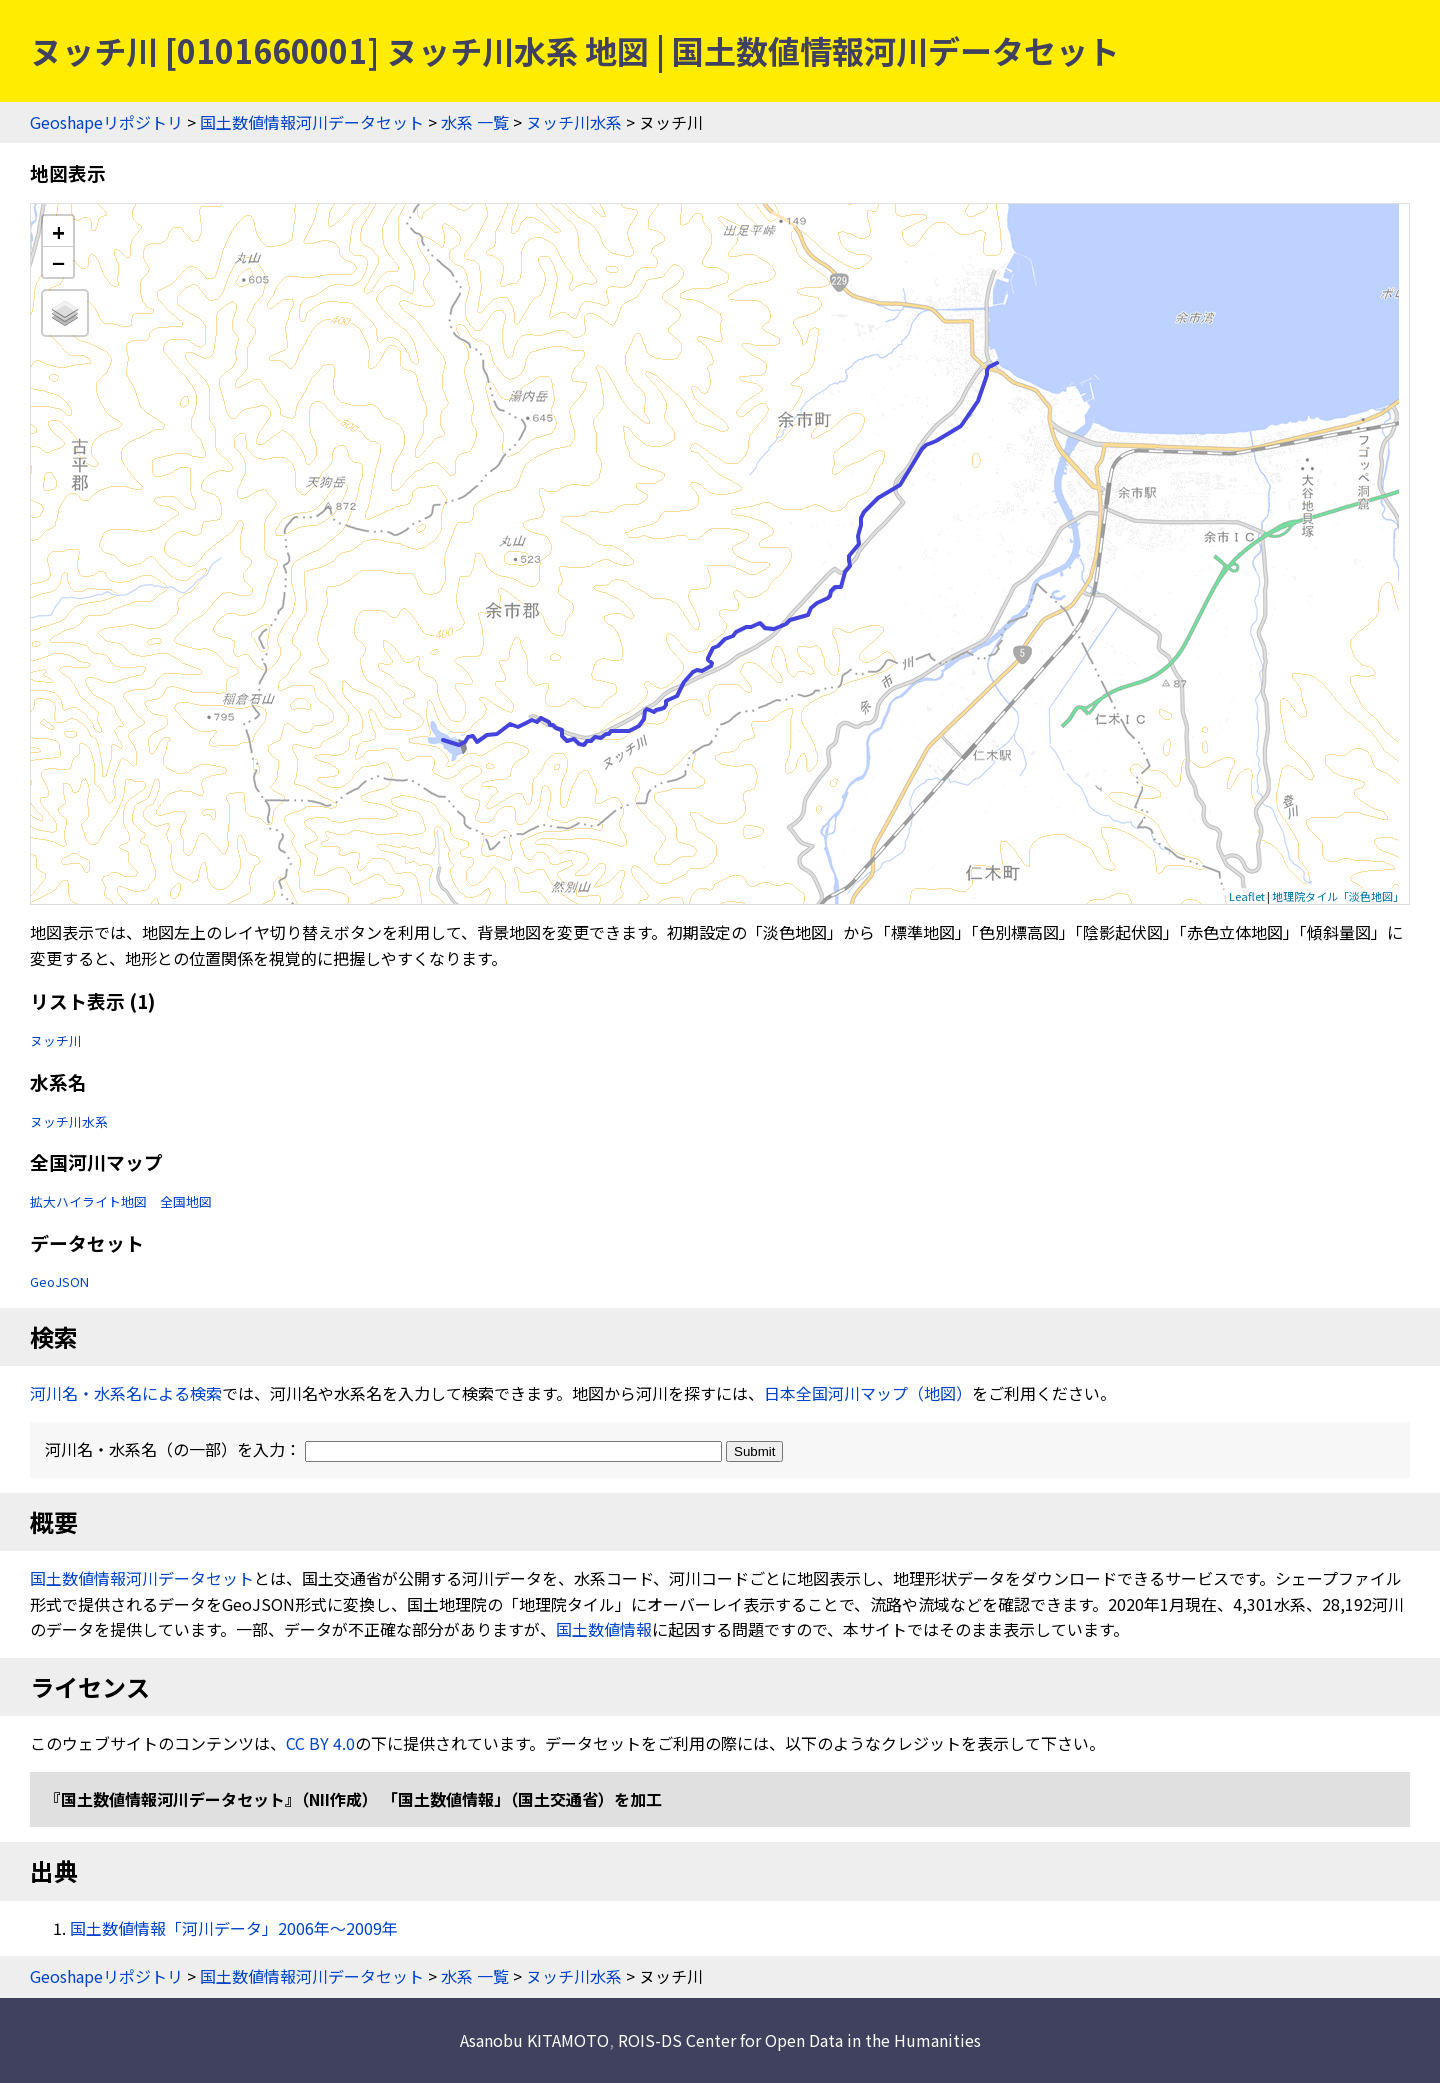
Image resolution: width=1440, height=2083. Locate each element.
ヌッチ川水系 (574, 122)
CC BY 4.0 (320, 1743)
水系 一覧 (475, 122)
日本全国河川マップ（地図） (868, 1393)
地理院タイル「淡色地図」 (1338, 896)
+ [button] (58, 231)
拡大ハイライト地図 (88, 1201)
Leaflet (1247, 896)
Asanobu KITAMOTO (534, 2040)
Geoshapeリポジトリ (106, 122)
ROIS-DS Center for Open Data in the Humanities (799, 2040)
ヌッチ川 (56, 1040)
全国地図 (186, 1201)
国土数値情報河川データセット (312, 122)
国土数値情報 (604, 1629)
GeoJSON (59, 1281)
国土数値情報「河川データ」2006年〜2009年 (234, 1928)
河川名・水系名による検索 (126, 1393)
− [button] (58, 262)
